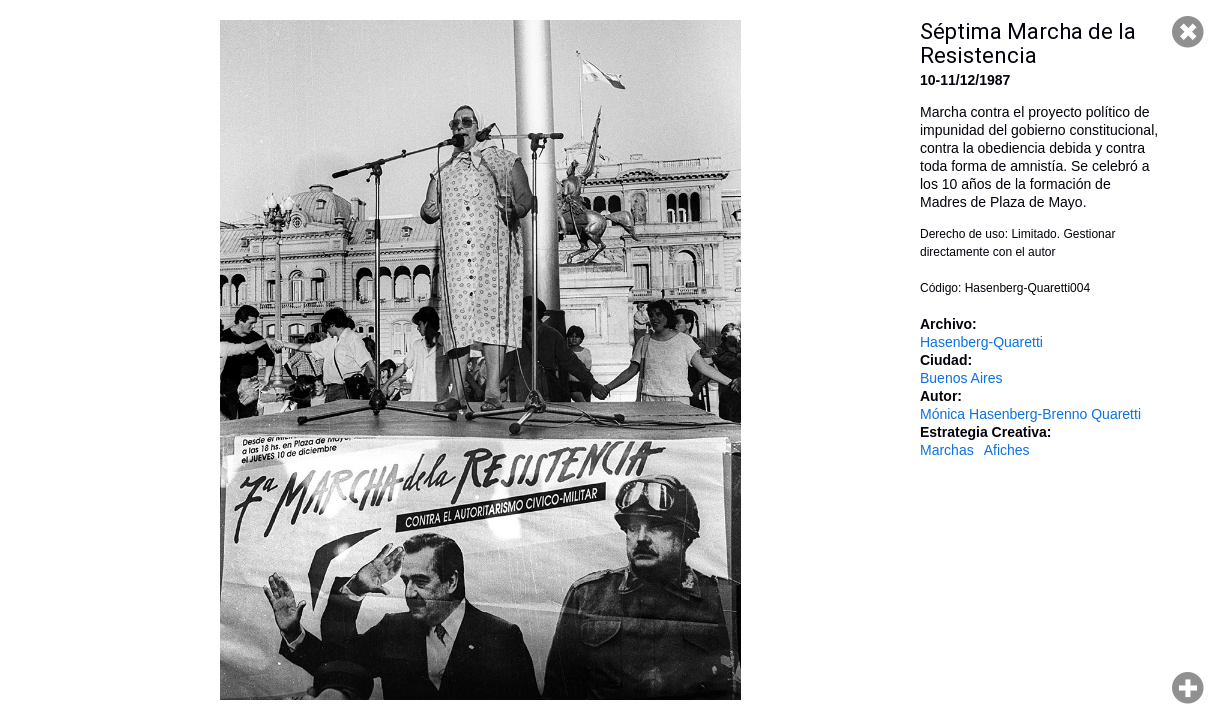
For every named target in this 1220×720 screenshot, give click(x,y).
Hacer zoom (1188, 688)
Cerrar (1188, 32)
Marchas (947, 450)
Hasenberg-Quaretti (981, 342)
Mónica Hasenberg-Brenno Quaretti (1030, 414)
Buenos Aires (961, 378)
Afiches (1007, 450)
